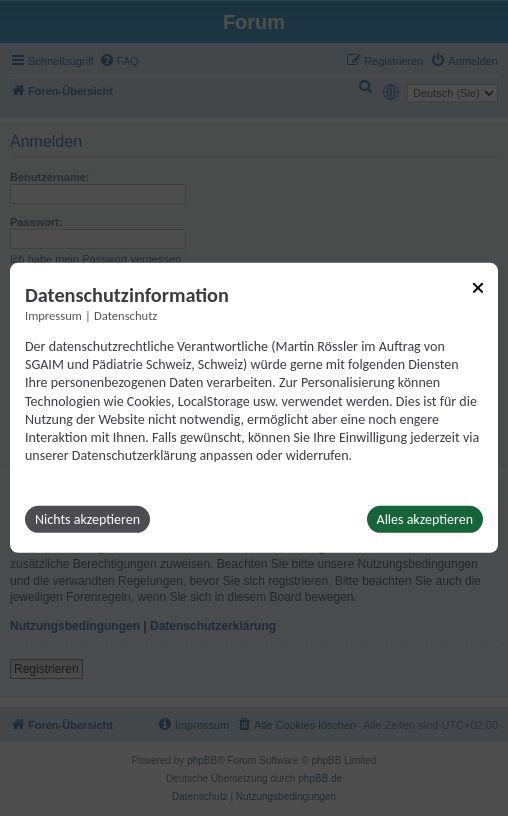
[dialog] (254, 408)
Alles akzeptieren (425, 519)
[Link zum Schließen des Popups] (478, 288)
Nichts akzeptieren (87, 519)
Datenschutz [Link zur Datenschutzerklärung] (125, 315)
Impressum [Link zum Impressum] (53, 315)
